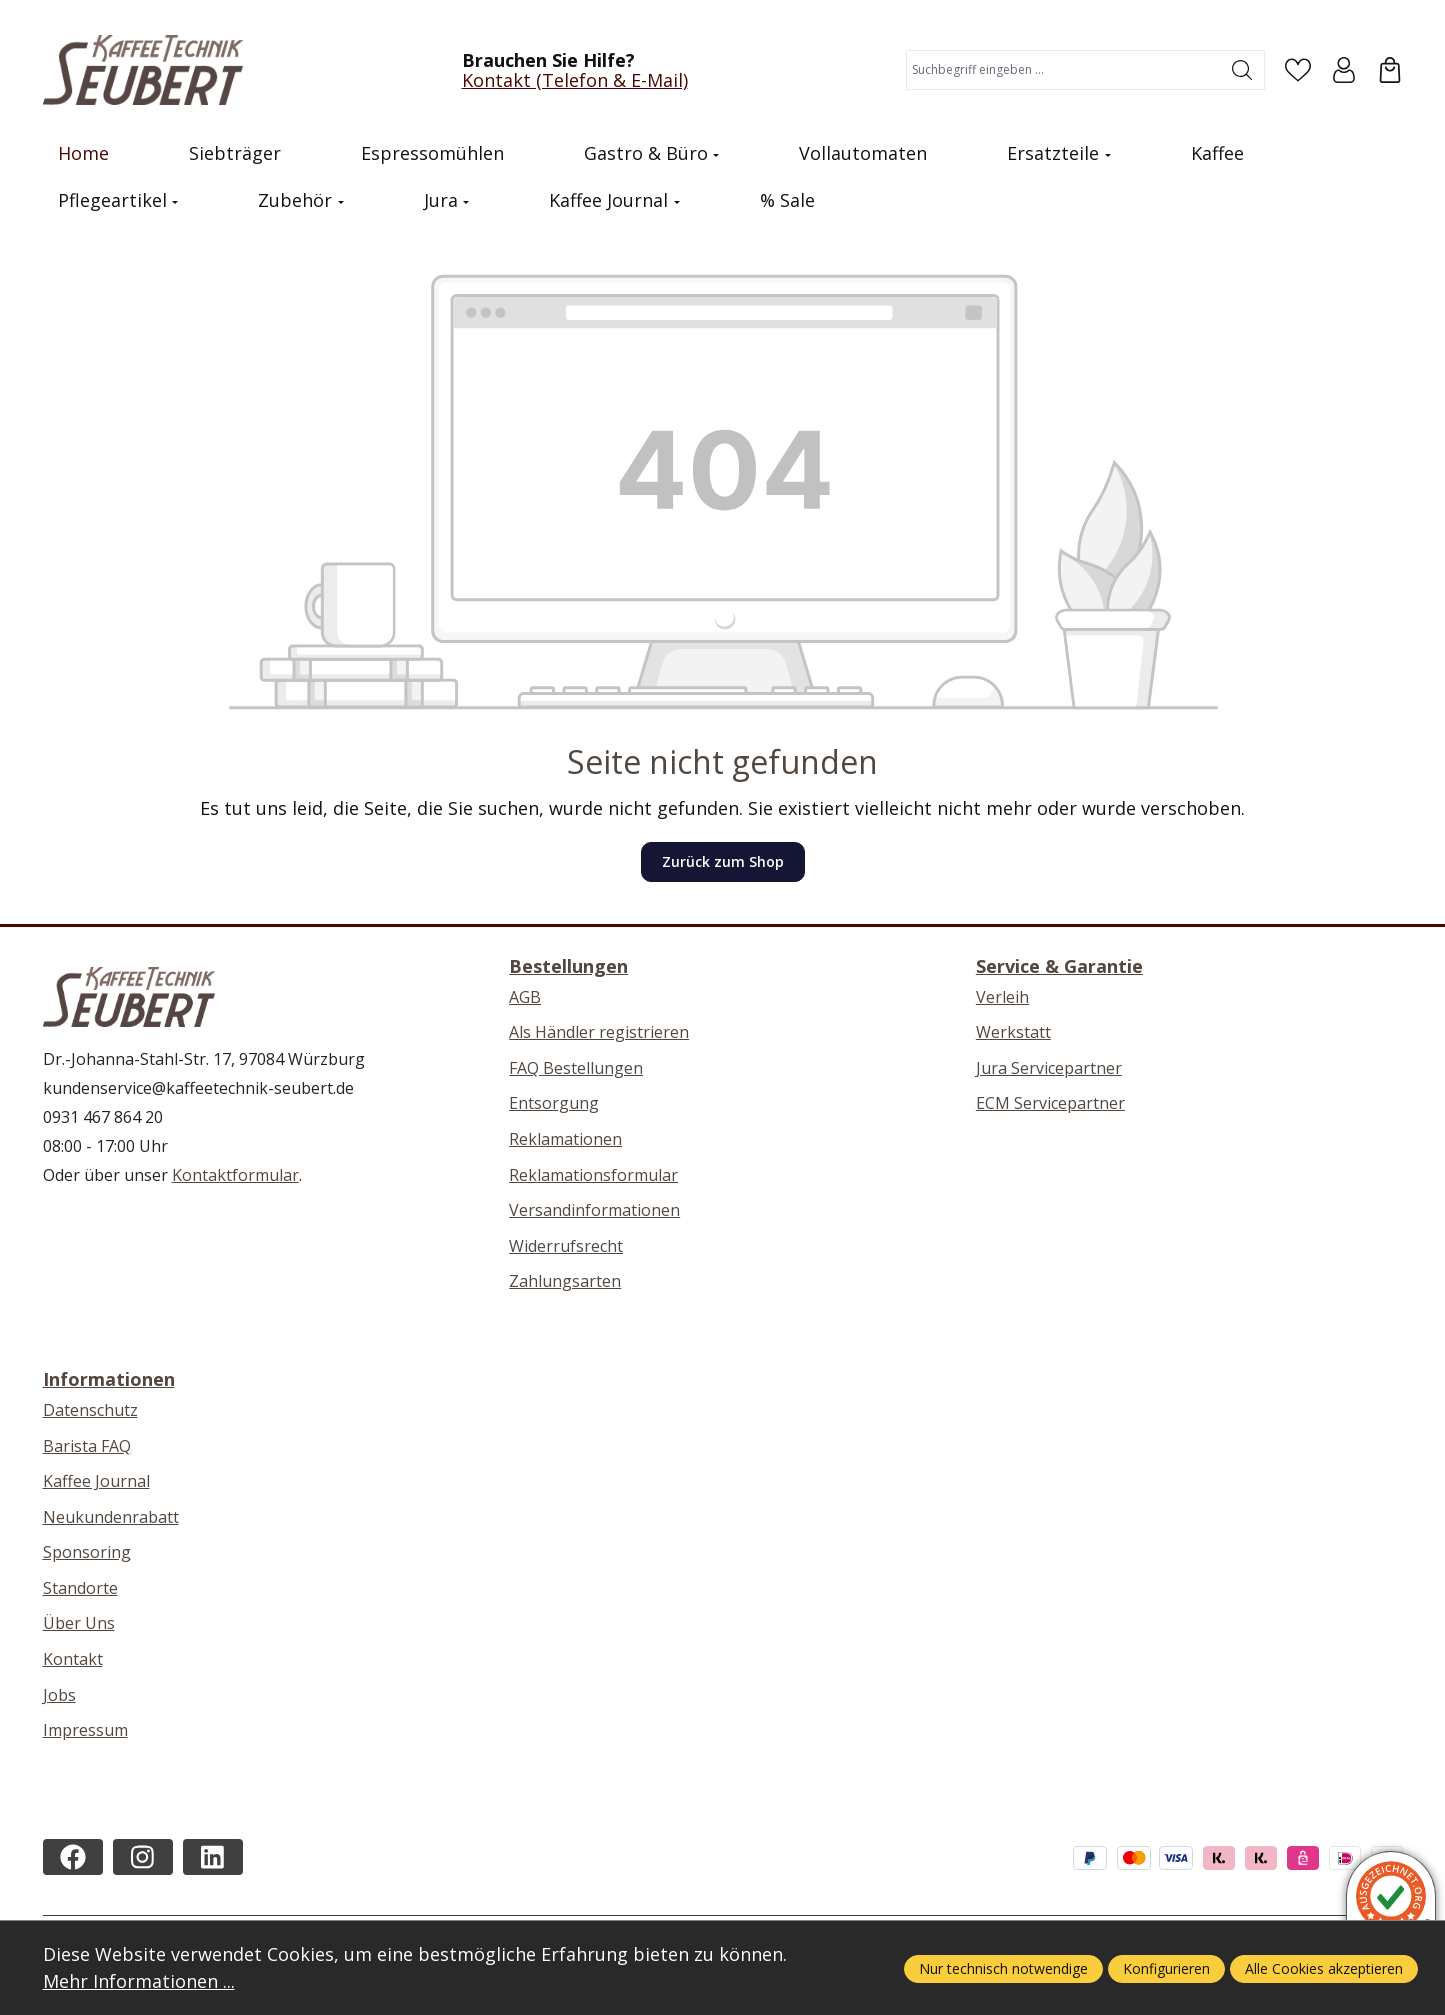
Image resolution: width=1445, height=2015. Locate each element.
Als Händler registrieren (599, 1032)
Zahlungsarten (565, 1281)
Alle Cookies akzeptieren (1324, 1968)
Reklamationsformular (593, 1175)
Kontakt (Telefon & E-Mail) (575, 80)
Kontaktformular (235, 1175)
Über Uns (79, 1623)
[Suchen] (1242, 70)
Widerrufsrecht (566, 1246)
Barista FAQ (87, 1446)
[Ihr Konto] (1344, 70)
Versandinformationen (594, 1210)
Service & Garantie (1059, 966)
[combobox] (1063, 70)
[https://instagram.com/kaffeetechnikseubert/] (143, 1857)
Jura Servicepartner (1049, 1068)
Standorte (80, 1588)
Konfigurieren (1166, 1968)
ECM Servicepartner (1050, 1103)
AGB (525, 997)
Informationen (109, 1379)
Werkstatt (1013, 1032)
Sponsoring (87, 1552)
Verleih (1002, 997)
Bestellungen (568, 966)
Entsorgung (554, 1103)
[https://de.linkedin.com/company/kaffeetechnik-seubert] (213, 1857)
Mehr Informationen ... (139, 1981)
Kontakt (73, 1659)
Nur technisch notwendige (1003, 1968)
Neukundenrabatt (111, 1517)
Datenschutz (90, 1410)
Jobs (59, 1695)
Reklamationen (565, 1139)
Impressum (85, 1730)
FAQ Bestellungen (576, 1068)
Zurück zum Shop (723, 861)
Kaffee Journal (96, 1481)
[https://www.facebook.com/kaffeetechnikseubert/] (73, 1857)
